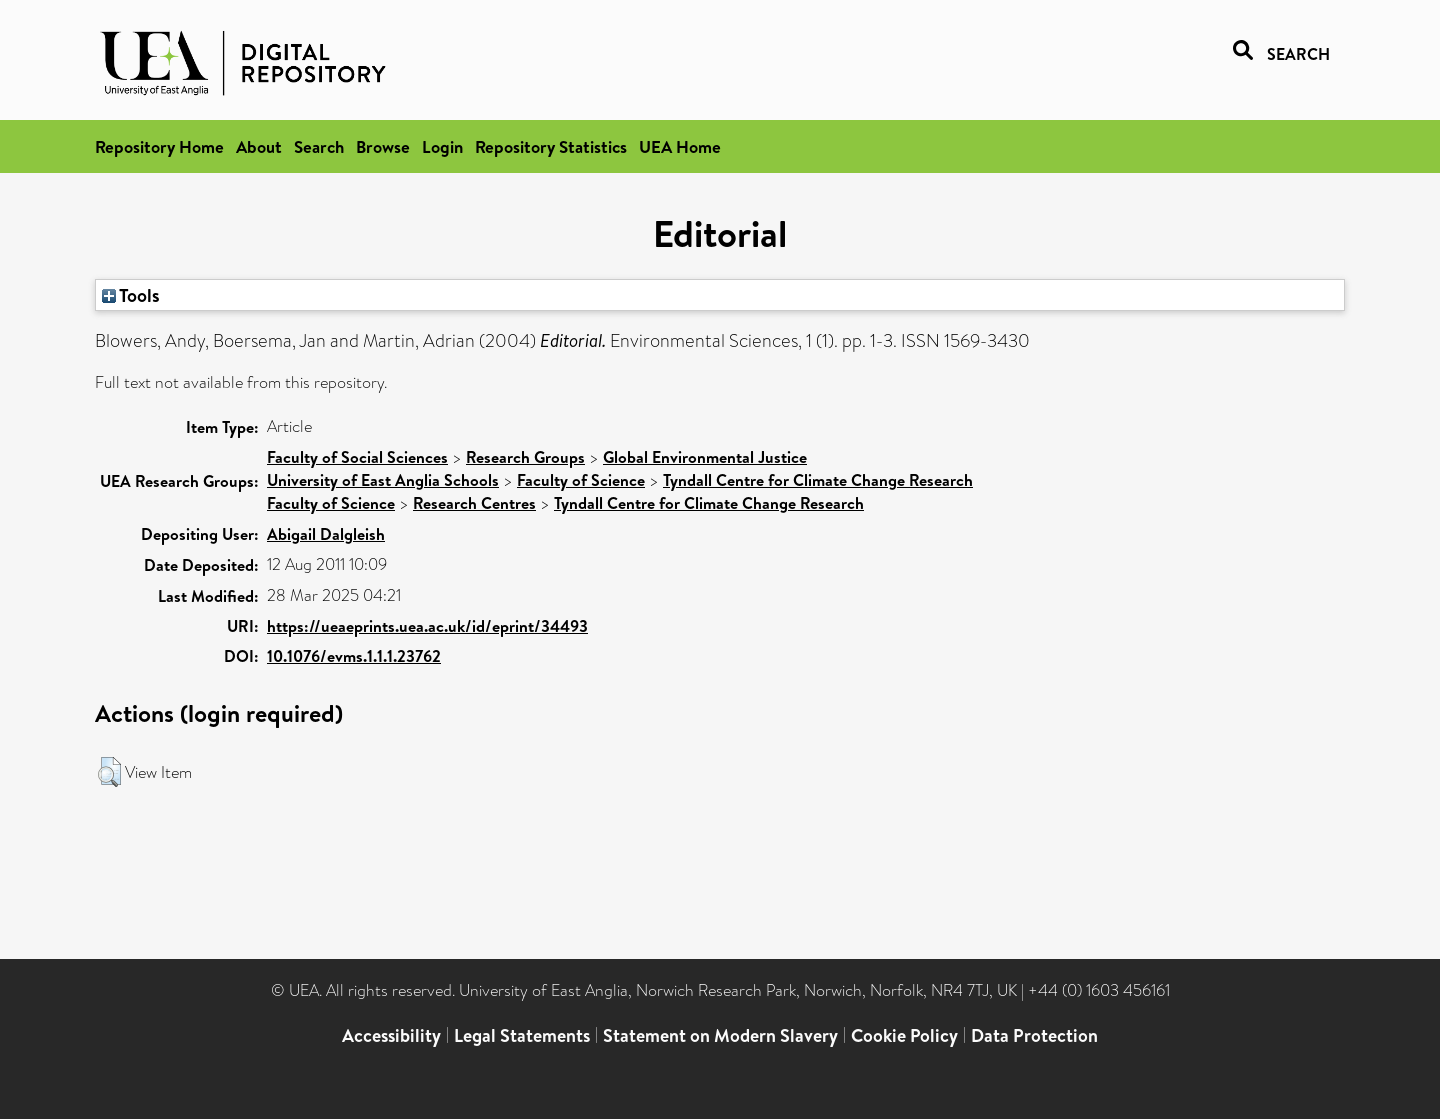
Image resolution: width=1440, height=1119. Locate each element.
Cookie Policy (904, 1035)
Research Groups (525, 457)
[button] (109, 772)
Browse (383, 146)
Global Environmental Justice (705, 457)
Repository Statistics (551, 146)
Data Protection (1034, 1035)
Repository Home (159, 146)
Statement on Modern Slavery (720, 1035)
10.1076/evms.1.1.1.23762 (354, 656)
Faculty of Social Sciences (357, 457)
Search (319, 146)
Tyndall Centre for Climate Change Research (818, 480)
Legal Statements (522, 1035)
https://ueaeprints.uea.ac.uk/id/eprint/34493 (427, 626)
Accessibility (391, 1035)
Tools (131, 295)
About (259, 146)
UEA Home (680, 146)
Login (442, 146)
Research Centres (474, 503)
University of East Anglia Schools (383, 480)
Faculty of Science (581, 480)
